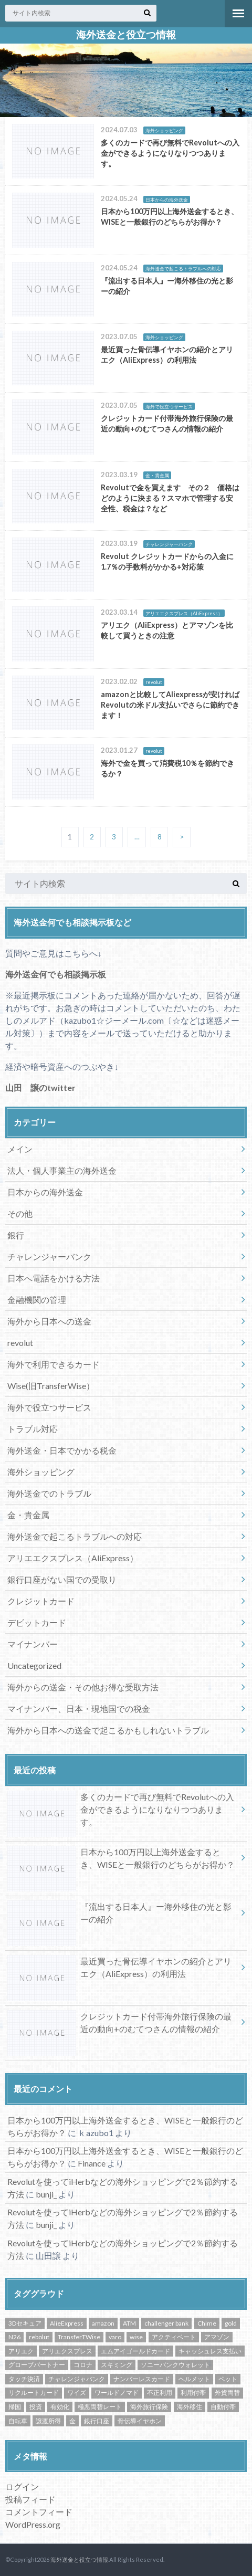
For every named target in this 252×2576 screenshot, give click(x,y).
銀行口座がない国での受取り (62, 1579)
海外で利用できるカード (53, 1364)
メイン (20, 1149)
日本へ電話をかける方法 (53, 1278)
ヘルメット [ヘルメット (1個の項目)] (194, 2379)
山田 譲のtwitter (40, 1087)
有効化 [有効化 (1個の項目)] (59, 2407)
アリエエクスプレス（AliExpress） (72, 1558)
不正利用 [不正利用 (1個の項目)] (159, 2392)
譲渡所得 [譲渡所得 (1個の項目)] (48, 2421)
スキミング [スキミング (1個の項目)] (116, 2365)
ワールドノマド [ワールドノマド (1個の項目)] (116, 2392)
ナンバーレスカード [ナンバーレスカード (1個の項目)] (141, 2379)
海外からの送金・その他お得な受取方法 (83, 1687)
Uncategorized (34, 1665)
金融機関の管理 (36, 1300)
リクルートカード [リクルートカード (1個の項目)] (33, 2392)
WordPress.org (32, 2524)
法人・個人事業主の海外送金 (62, 1170)
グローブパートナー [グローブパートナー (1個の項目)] (36, 2365)
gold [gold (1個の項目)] (231, 2323)
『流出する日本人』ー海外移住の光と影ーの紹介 (119, 1915)
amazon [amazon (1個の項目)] (103, 2323)
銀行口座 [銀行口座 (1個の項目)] (96, 2421)
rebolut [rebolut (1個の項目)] (39, 2337)
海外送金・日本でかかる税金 (62, 1450)
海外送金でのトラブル (49, 1493)
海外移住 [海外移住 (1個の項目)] (189, 2407)
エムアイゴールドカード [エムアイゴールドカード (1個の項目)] (135, 2351)
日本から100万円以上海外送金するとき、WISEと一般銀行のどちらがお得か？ (121, 1860)
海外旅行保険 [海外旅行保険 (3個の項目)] (149, 2407)
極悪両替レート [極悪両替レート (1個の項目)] (100, 2407)
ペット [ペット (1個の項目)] (227, 2379)
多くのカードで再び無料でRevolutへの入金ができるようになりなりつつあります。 (120, 1812)
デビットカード (36, 1622)
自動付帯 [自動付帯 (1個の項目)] (223, 2407)
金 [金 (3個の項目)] (72, 2421)
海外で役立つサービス (49, 1407)
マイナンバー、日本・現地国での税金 (78, 1708)
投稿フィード (30, 2499)
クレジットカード (41, 1601)
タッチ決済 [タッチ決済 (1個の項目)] (24, 2379)
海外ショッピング (41, 1472)
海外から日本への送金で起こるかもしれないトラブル (108, 1730)
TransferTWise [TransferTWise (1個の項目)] (79, 2337)
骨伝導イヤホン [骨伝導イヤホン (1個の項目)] (140, 2421)
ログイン (22, 2486)
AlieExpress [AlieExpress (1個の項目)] (66, 2323)
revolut (20, 1343)
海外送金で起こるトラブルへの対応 (74, 1536)
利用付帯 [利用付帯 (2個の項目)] (193, 2392)
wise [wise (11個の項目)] (136, 2337)
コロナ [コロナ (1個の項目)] (83, 2365)
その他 (20, 1213)
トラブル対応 (32, 1429)
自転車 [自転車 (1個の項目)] (17, 2421)
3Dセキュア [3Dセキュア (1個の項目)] (24, 2323)
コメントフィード (38, 2512)
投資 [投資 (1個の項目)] (35, 2407)
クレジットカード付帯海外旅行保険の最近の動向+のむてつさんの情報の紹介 (119, 2024)
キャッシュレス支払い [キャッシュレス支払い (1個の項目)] (210, 2351)
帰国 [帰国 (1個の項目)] (14, 2407)
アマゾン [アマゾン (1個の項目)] (216, 2337)
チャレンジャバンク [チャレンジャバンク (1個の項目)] (76, 2379)
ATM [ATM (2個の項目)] (129, 2323)
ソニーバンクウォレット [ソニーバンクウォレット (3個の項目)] (175, 2365)
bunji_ (46, 2194)
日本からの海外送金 (45, 1192)
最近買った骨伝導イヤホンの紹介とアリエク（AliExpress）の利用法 (119, 1969)
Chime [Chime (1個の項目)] (206, 2323)
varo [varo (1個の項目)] (115, 2337)
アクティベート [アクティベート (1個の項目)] (174, 2337)
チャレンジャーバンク (49, 1256)
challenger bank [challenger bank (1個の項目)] (166, 2323)
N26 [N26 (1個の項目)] (14, 2337)
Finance (92, 2163)
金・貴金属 (28, 1515)
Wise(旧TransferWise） (50, 1386)
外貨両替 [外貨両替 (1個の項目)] (227, 2392)
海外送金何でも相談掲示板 (55, 974)
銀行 (15, 1235)
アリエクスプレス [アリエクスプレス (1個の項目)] (67, 2351)
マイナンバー (32, 1644)
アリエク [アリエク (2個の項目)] (21, 2351)
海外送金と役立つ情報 (126, 34)
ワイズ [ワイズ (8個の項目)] (76, 2392)
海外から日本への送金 (49, 1321)
